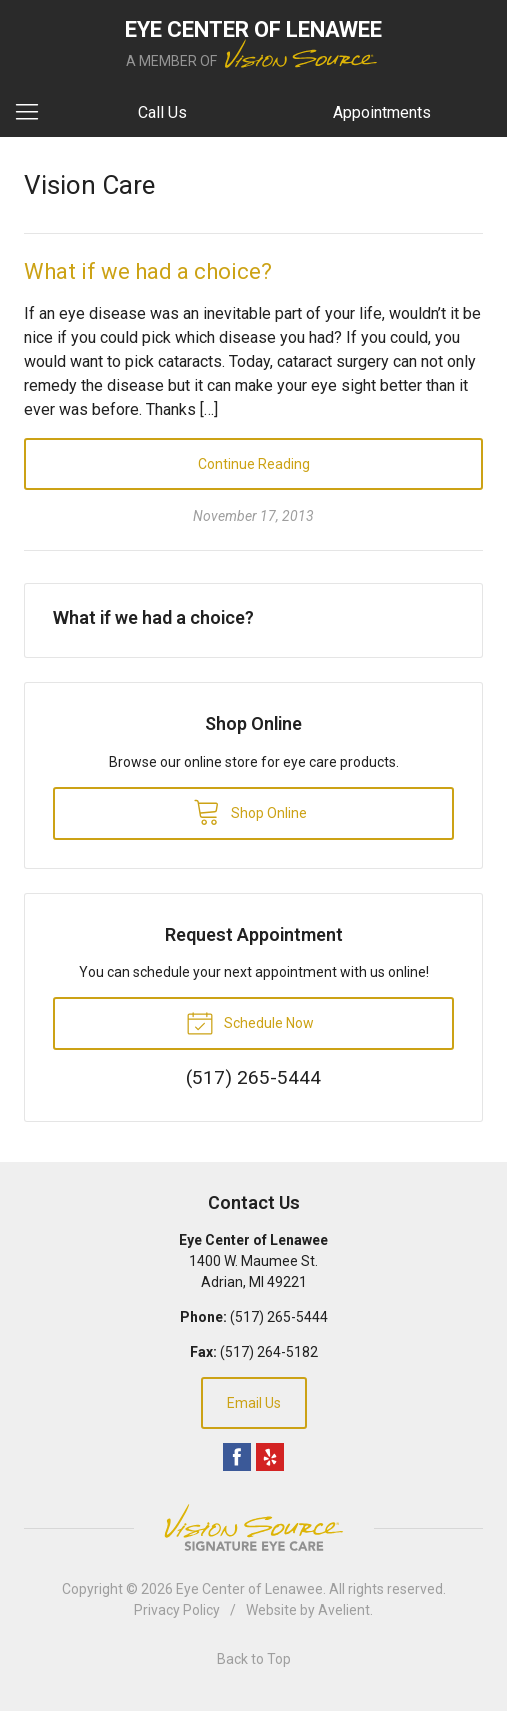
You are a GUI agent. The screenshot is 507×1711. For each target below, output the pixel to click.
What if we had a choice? (148, 271)
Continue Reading (254, 464)
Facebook (237, 1457)
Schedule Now (250, 1022)
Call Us (162, 112)
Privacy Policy (177, 1610)
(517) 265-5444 (279, 1317)
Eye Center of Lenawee (249, 1589)
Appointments (382, 112)
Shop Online (250, 811)
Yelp (270, 1457)
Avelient (344, 1610)
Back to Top (254, 1659)
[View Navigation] (34, 113)
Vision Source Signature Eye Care (254, 1527)
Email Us (254, 1403)
